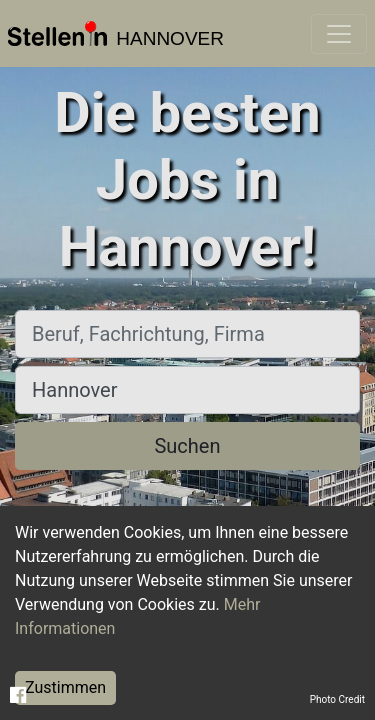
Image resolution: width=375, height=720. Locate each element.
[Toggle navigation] (339, 34)
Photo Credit (337, 699)
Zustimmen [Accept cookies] (65, 687)
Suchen (187, 446)
